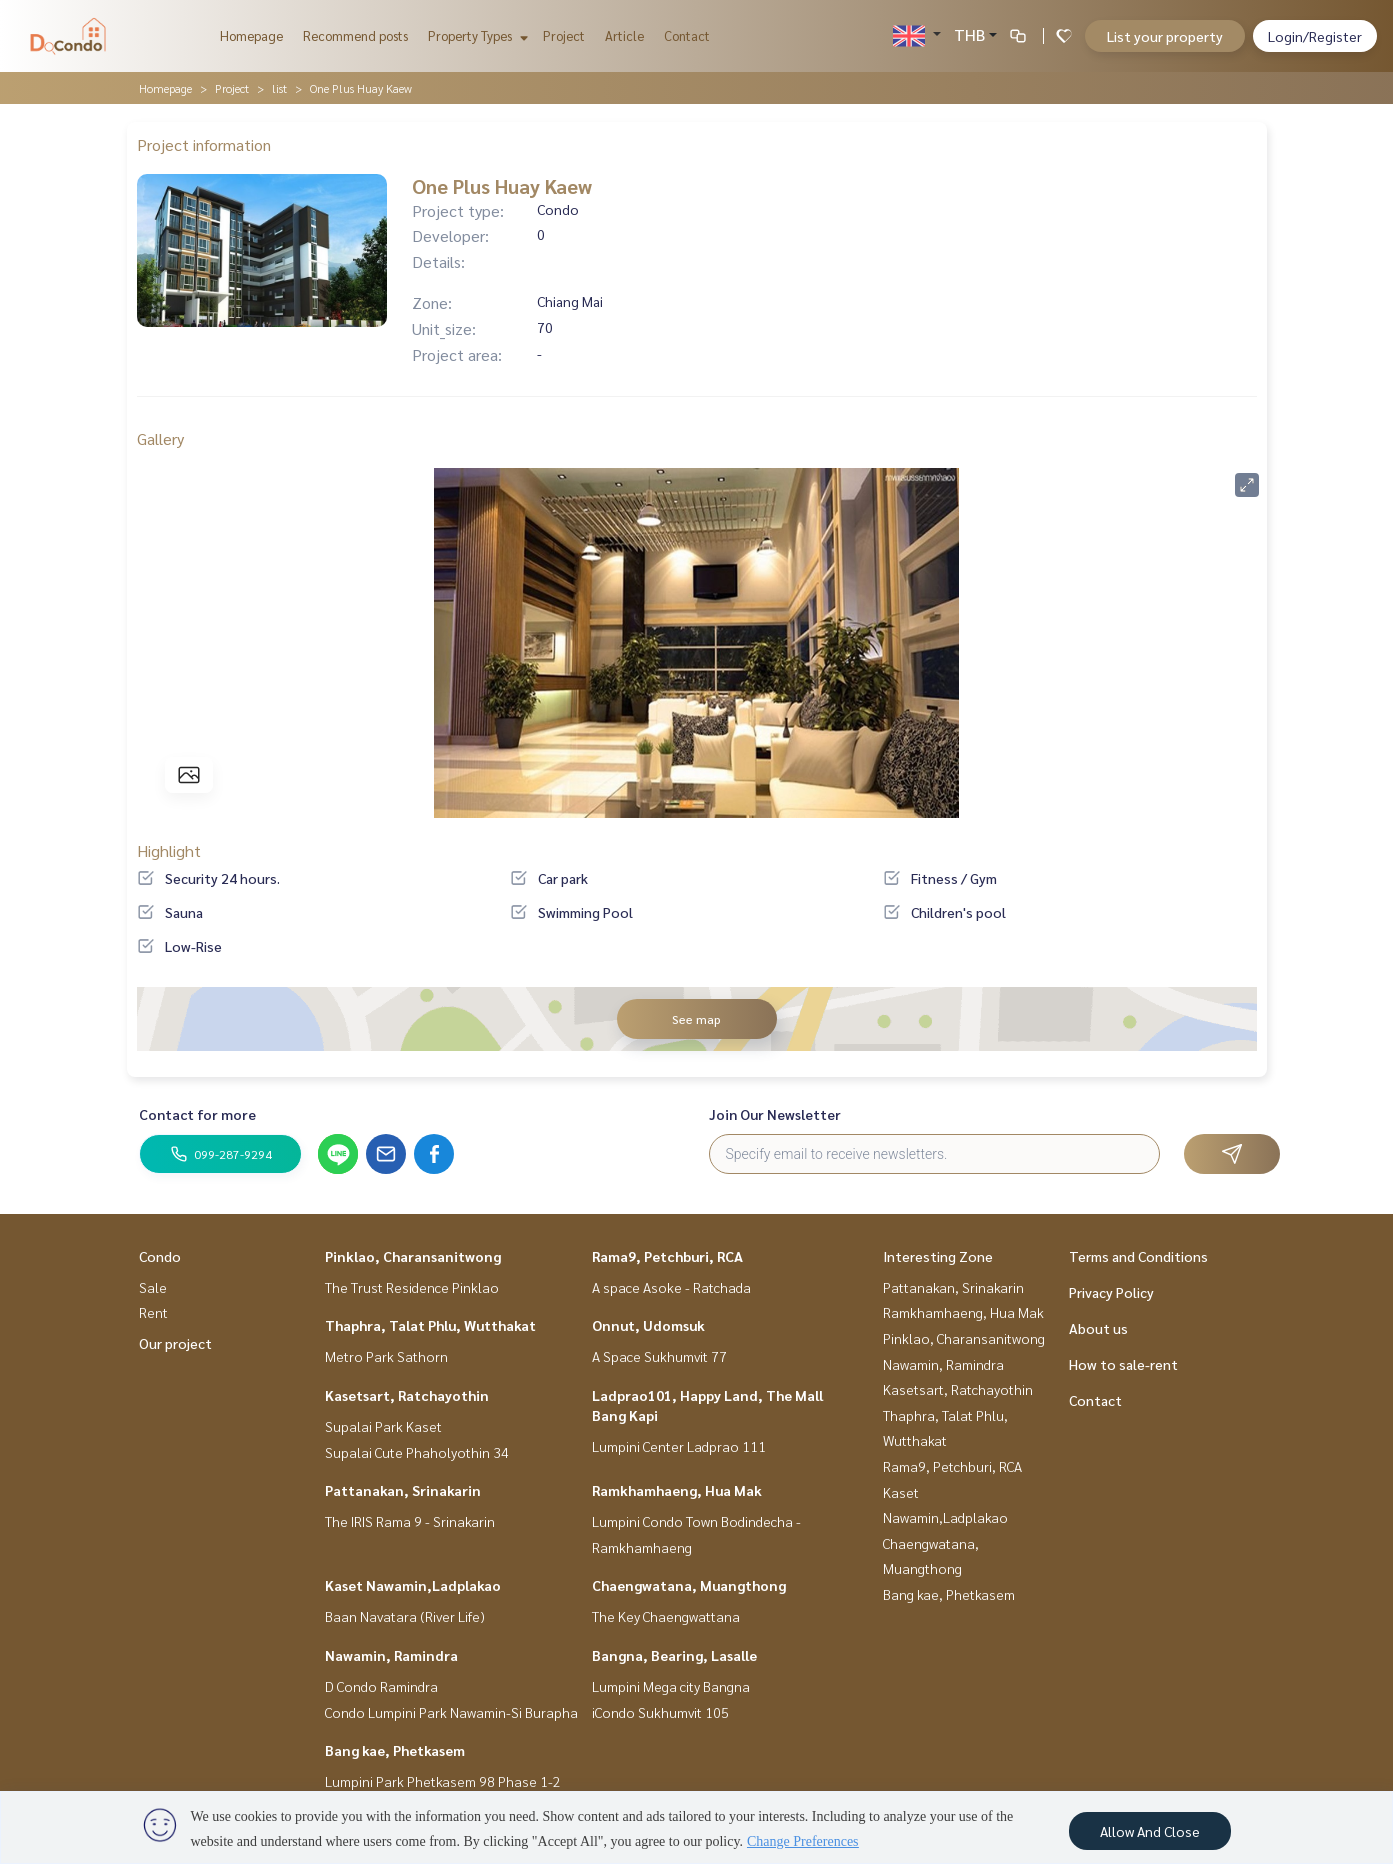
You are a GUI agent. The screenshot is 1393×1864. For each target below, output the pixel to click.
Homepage (251, 35)
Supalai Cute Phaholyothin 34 (417, 1452)
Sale (153, 1287)
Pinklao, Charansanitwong (413, 1256)
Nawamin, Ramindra (391, 1655)
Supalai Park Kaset (383, 1426)
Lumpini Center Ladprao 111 (679, 1446)
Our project (175, 1343)
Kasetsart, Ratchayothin (407, 1395)
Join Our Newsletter (775, 1114)
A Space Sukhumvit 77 (659, 1356)
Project (564, 35)
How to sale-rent (1123, 1364)
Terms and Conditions (1138, 1256)
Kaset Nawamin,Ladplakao (413, 1585)
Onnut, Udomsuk (648, 1325)
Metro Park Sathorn (386, 1356)
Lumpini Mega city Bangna (671, 1686)
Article (624, 35)
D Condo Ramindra (381, 1686)
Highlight (169, 850)
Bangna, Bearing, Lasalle (674, 1655)
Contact (687, 35)
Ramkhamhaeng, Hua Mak (677, 1490)
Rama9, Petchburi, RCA (667, 1256)
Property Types (475, 35)
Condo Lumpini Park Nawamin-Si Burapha (451, 1712)
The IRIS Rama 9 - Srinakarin (410, 1521)
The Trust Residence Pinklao (412, 1287)
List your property (1165, 36)
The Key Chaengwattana (666, 1616)
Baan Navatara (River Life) (405, 1616)
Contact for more (197, 1114)
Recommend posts (355, 35)
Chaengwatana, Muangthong (689, 1585)
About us (1098, 1328)
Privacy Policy (1111, 1292)
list (279, 88)
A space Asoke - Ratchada (671, 1287)
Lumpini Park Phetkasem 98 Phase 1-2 (443, 1781)
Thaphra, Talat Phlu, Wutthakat (430, 1325)
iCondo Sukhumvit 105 (660, 1712)
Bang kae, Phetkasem (395, 1750)
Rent (153, 1312)
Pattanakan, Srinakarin (403, 1490)
